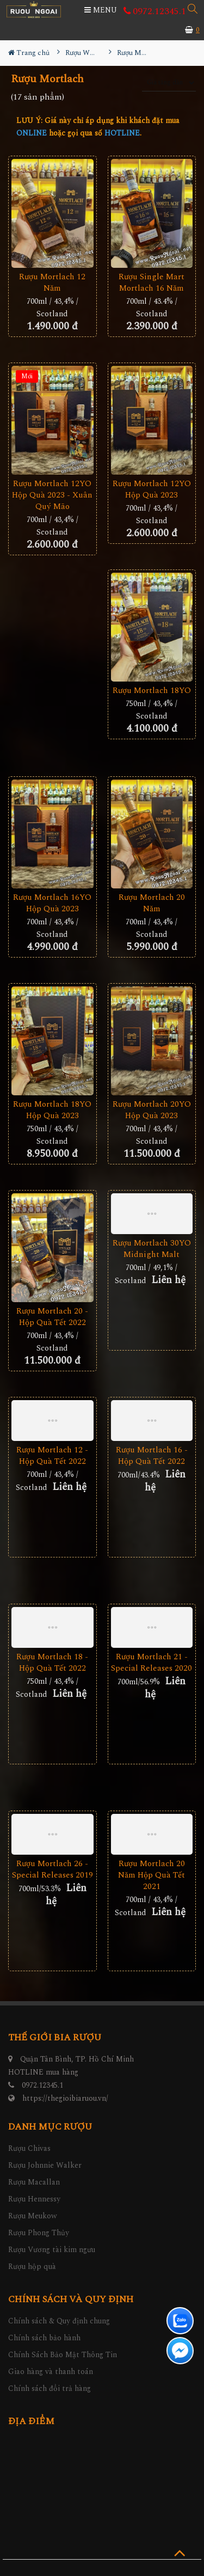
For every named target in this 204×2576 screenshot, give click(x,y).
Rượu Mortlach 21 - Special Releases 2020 (151, 1662)
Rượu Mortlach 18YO (152, 690)
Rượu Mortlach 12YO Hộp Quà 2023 (152, 489)
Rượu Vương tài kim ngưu (51, 2249)
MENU (100, 10)
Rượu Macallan (34, 2182)
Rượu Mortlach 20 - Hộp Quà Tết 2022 (52, 1316)
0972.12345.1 (154, 11)
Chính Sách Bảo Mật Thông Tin (62, 2354)
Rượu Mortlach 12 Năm (52, 282)
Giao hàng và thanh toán (50, 2371)
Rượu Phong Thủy (38, 2232)
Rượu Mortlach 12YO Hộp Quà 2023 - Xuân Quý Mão (52, 495)
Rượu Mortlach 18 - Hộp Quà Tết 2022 (52, 1662)
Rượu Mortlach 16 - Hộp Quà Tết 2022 (152, 1455)
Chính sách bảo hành (44, 2338)
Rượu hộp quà (32, 2266)
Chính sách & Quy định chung (59, 2321)
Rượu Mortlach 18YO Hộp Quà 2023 (52, 1110)
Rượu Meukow (32, 2216)
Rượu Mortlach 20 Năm (152, 903)
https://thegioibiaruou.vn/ (65, 2098)
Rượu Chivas (29, 2148)
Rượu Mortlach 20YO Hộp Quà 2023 (152, 1110)
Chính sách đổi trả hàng (49, 2388)
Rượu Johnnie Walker (45, 2165)
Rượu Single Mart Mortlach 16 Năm (151, 282)
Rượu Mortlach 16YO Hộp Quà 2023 (52, 903)
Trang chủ (29, 52)
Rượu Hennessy (34, 2199)
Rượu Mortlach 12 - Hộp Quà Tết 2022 (52, 1455)
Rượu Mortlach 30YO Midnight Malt (152, 1248)
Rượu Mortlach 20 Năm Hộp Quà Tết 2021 (151, 1875)
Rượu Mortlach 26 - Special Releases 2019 (52, 1869)
